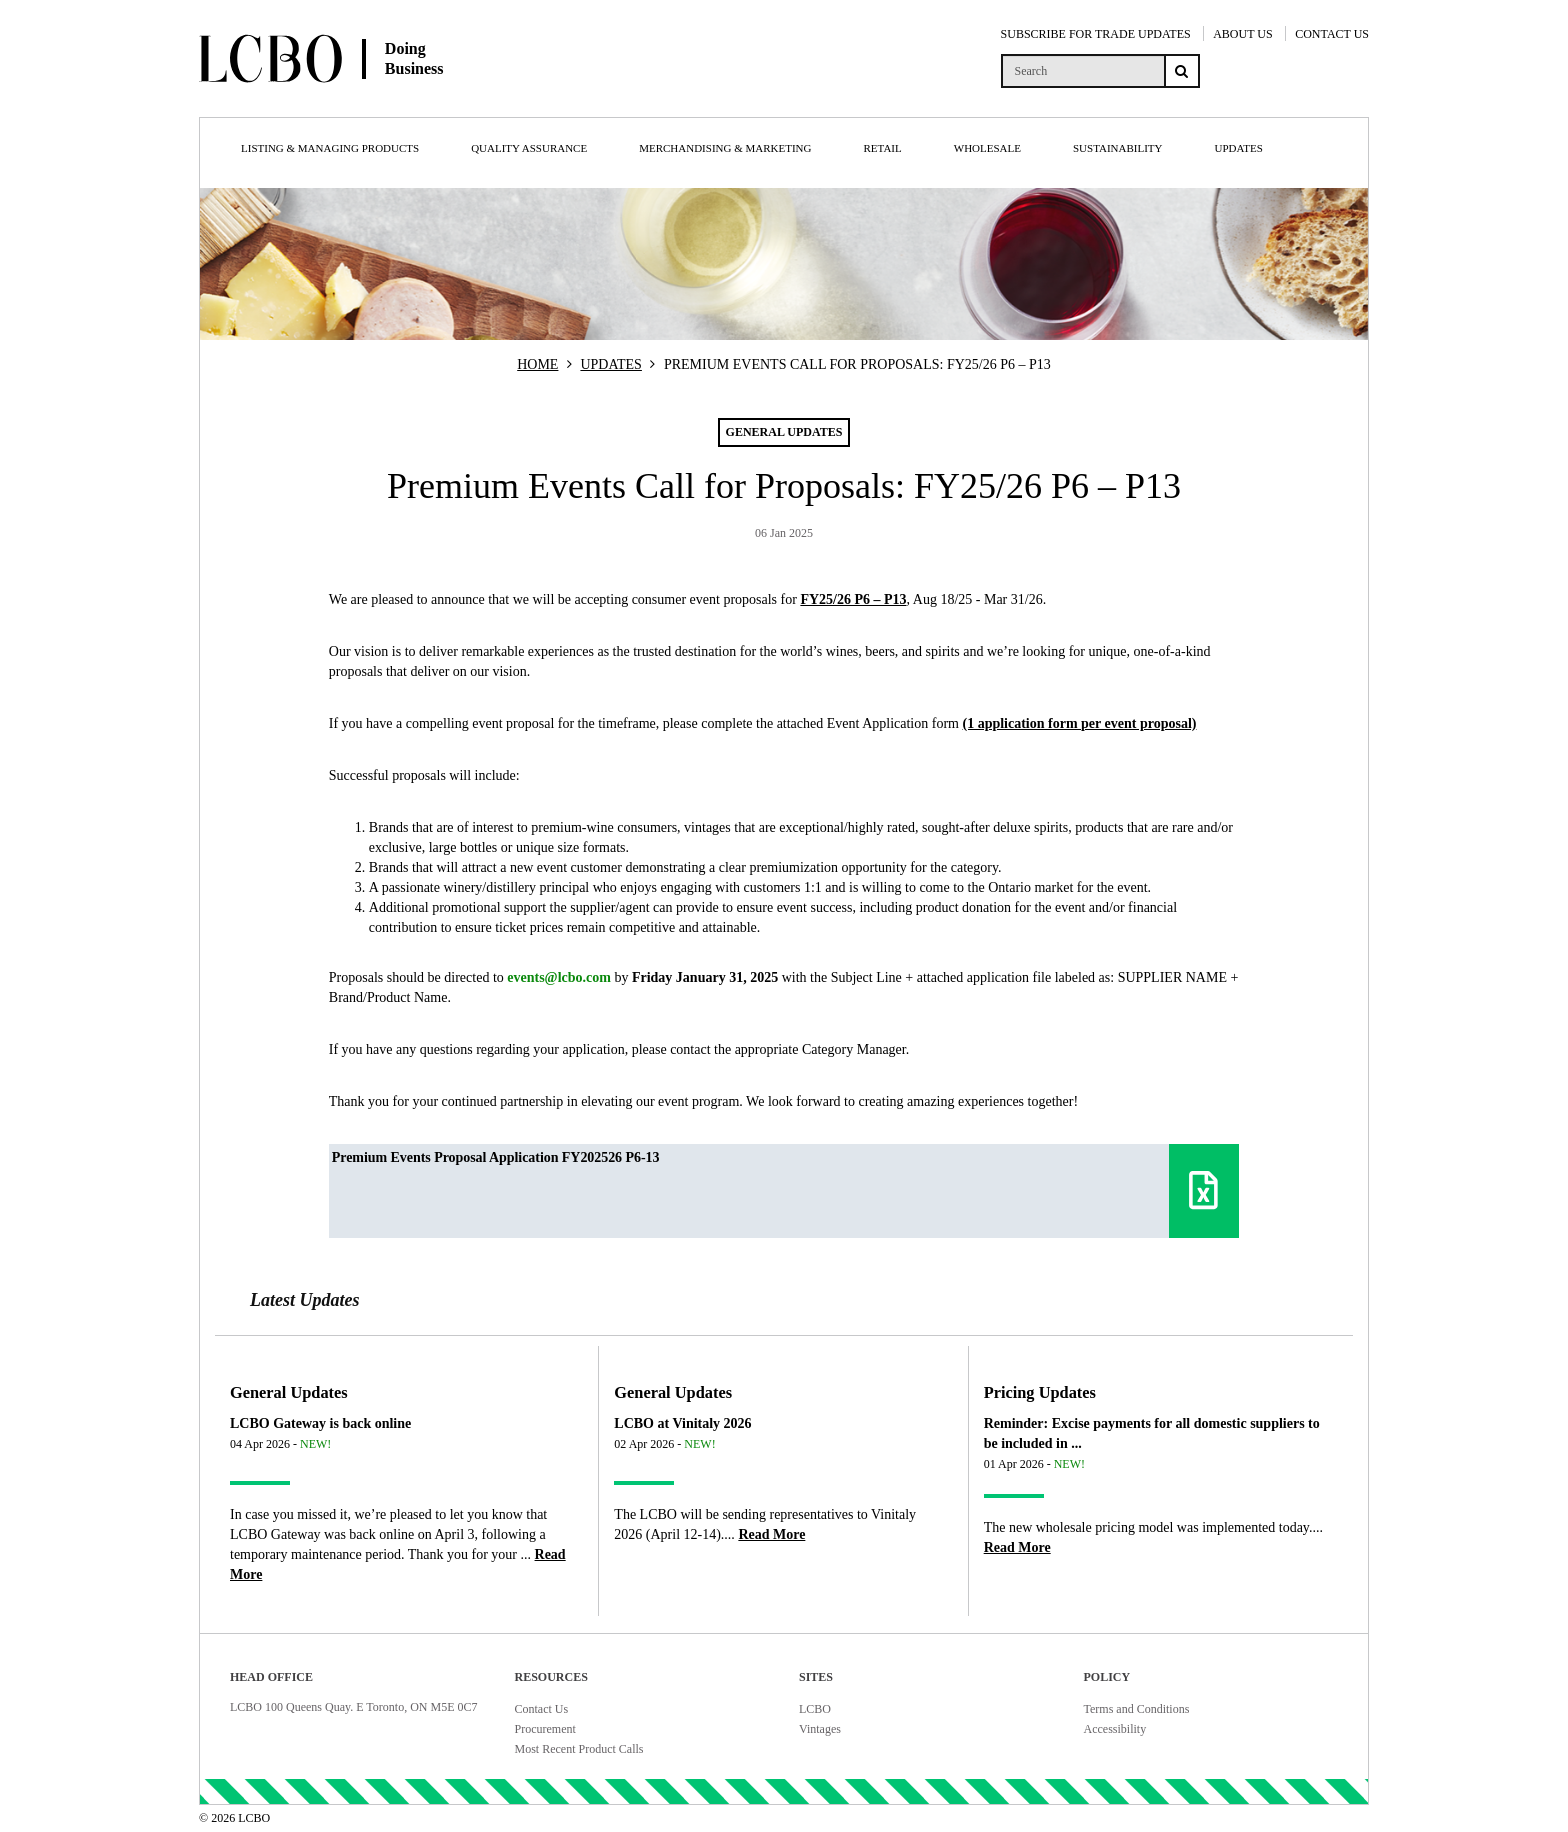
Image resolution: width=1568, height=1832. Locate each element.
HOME (537, 364)
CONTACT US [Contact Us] (1332, 34)
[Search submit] (1182, 71)
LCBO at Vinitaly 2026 (682, 1423)
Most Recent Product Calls (579, 1749)
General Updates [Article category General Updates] (289, 1392)
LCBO (815, 1709)
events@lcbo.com (559, 977)
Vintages (820, 1729)
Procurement (545, 1729)
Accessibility (1115, 1729)
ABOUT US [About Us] (1242, 34)
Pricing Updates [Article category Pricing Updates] (1040, 1392)
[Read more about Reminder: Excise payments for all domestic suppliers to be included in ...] (1017, 1547)
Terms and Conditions (1137, 1709)
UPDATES (610, 364)
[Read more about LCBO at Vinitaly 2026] (771, 1534)
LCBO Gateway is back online (320, 1423)
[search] (1082, 71)
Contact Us (542, 1709)
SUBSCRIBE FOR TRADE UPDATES (1096, 34)
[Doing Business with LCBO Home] (392, 99)
